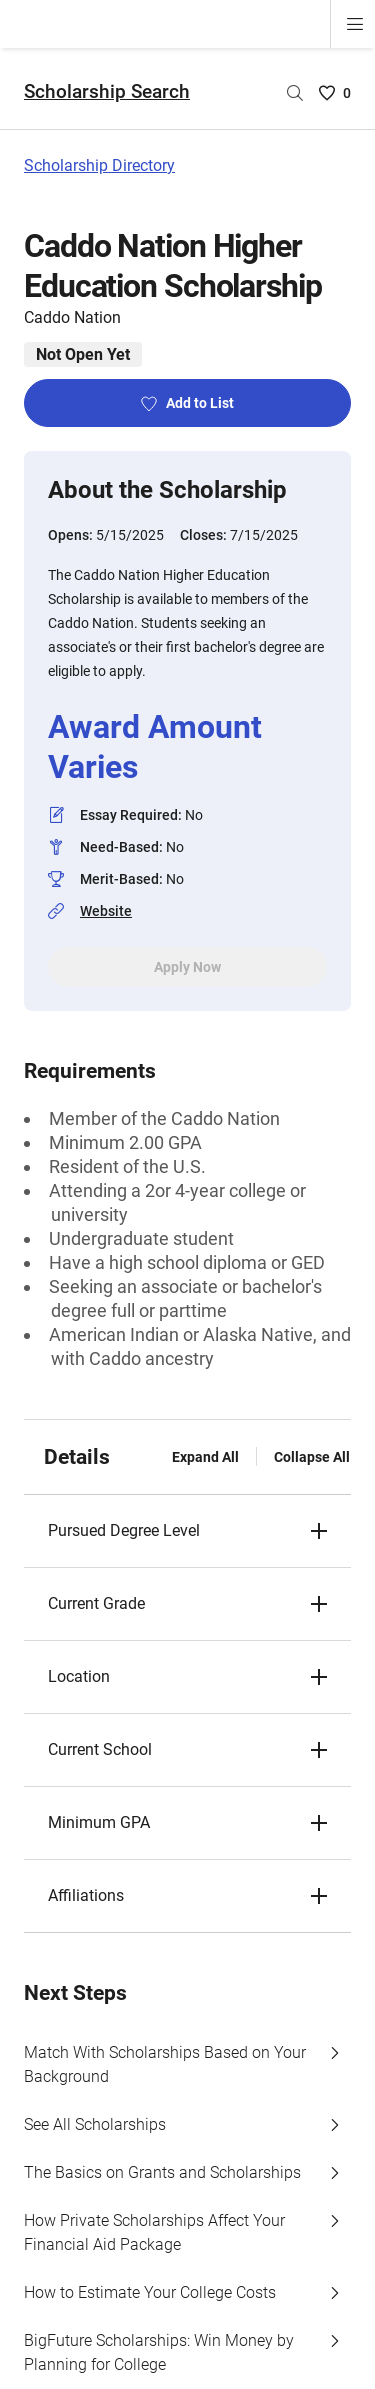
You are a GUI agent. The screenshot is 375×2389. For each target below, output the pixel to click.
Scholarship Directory (99, 165)
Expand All (205, 1457)
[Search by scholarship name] (295, 93)
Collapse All (312, 1457)
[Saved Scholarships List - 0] (335, 93)
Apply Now (187, 967)
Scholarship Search (107, 91)
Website (106, 911)
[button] (187, 1531)
